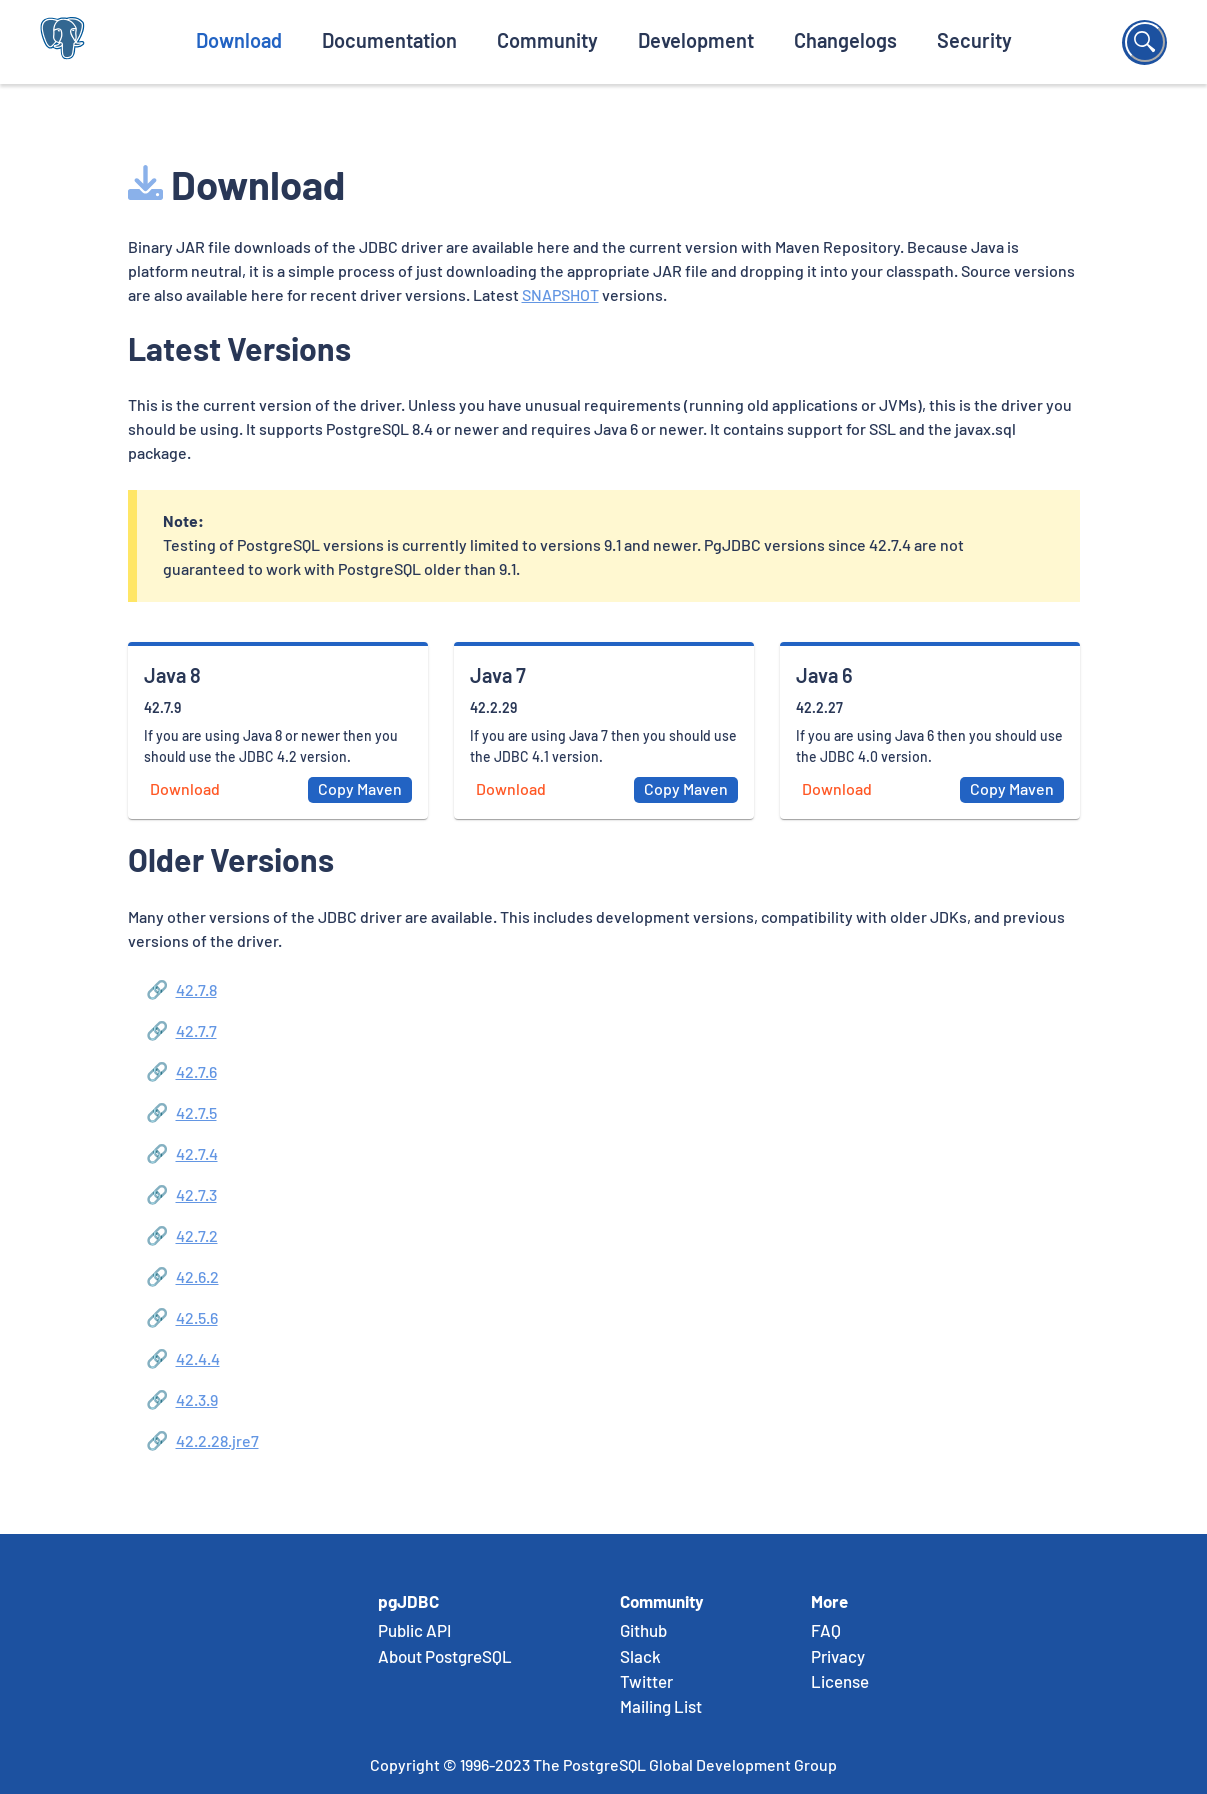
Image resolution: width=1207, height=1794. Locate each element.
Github (643, 1632)
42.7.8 (196, 991)
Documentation (389, 42)
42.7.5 (196, 1114)
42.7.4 (197, 1155)
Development (696, 42)
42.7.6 (196, 1073)
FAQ (826, 1632)
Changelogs (845, 42)
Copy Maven (360, 790)
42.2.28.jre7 (217, 1442)
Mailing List (661, 1708)
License (840, 1683)
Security (974, 42)
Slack (640, 1658)
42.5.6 (197, 1319)
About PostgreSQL (445, 1658)
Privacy (838, 1658)
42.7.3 (196, 1196)
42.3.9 (197, 1401)
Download (239, 42)
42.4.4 (198, 1360)
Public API (414, 1632)
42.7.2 (197, 1237)
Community (547, 42)
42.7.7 (196, 1032)
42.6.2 (197, 1278)
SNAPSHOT (560, 296)
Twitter (646, 1683)
